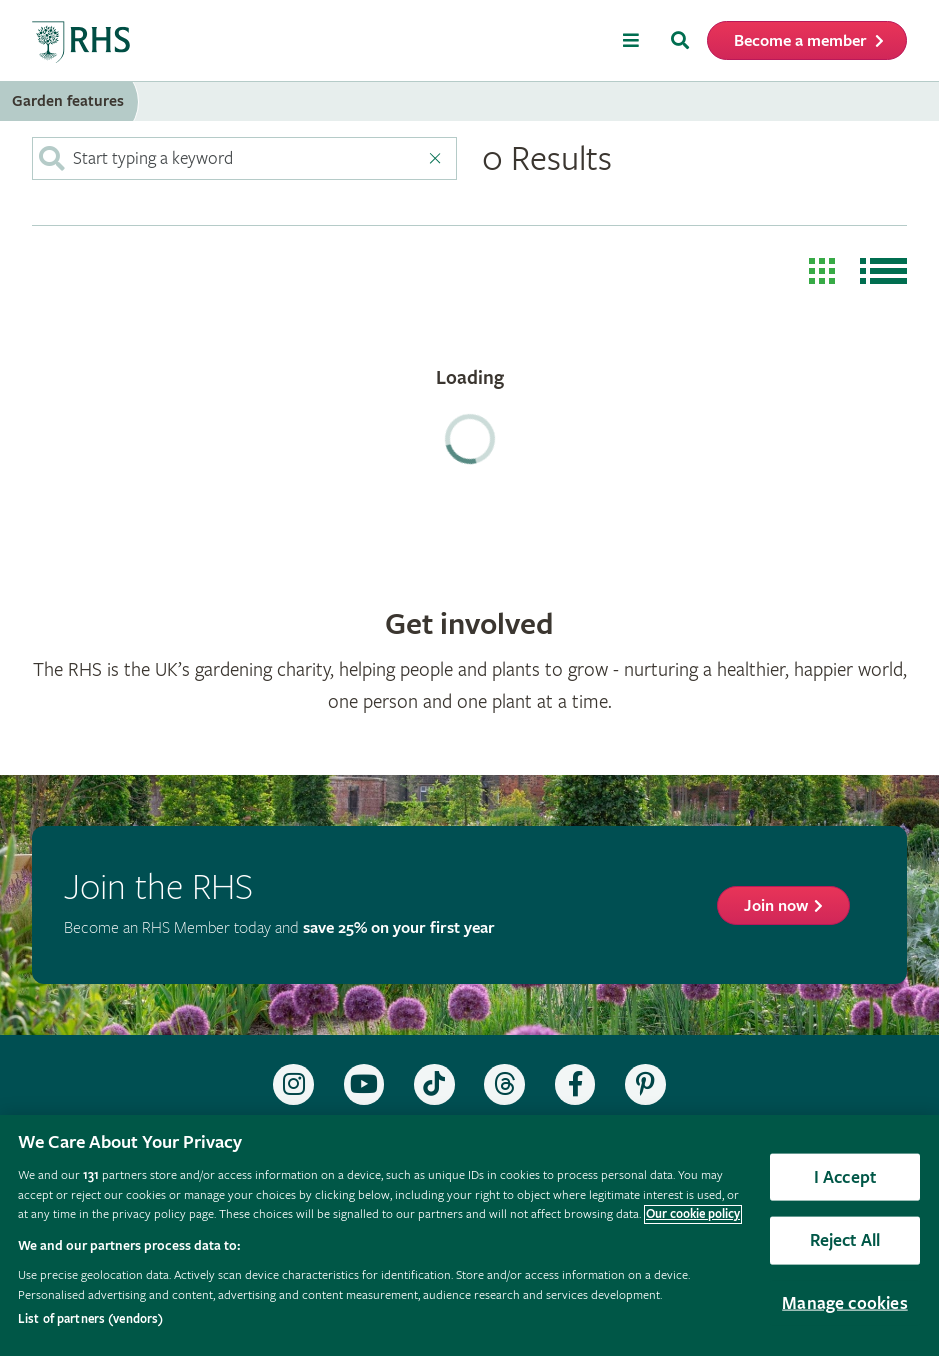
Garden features (68, 101)
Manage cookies (845, 1302)
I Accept (845, 1176)
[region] (469, 1235)
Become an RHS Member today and (279, 928)
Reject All (845, 1240)
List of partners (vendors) (90, 1319)
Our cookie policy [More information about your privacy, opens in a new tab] (693, 1214)
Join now (776, 906)
